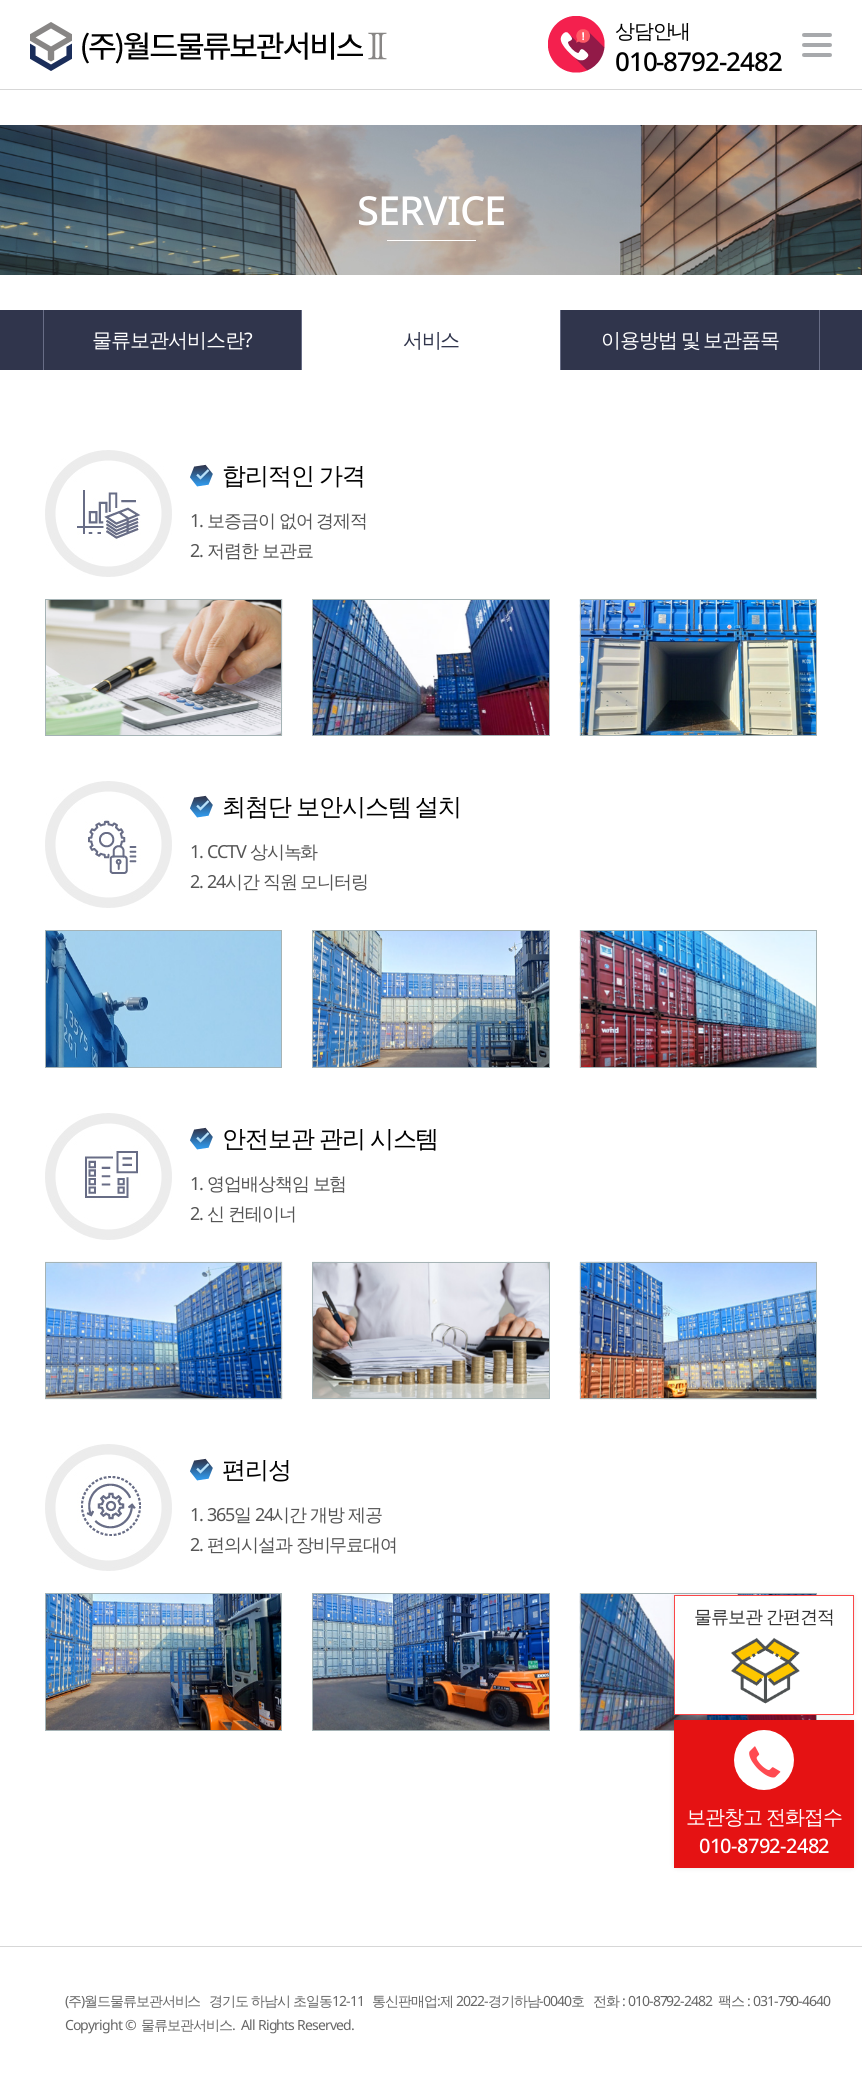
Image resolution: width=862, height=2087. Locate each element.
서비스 (431, 339)
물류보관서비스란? (172, 339)
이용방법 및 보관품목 (690, 339)
